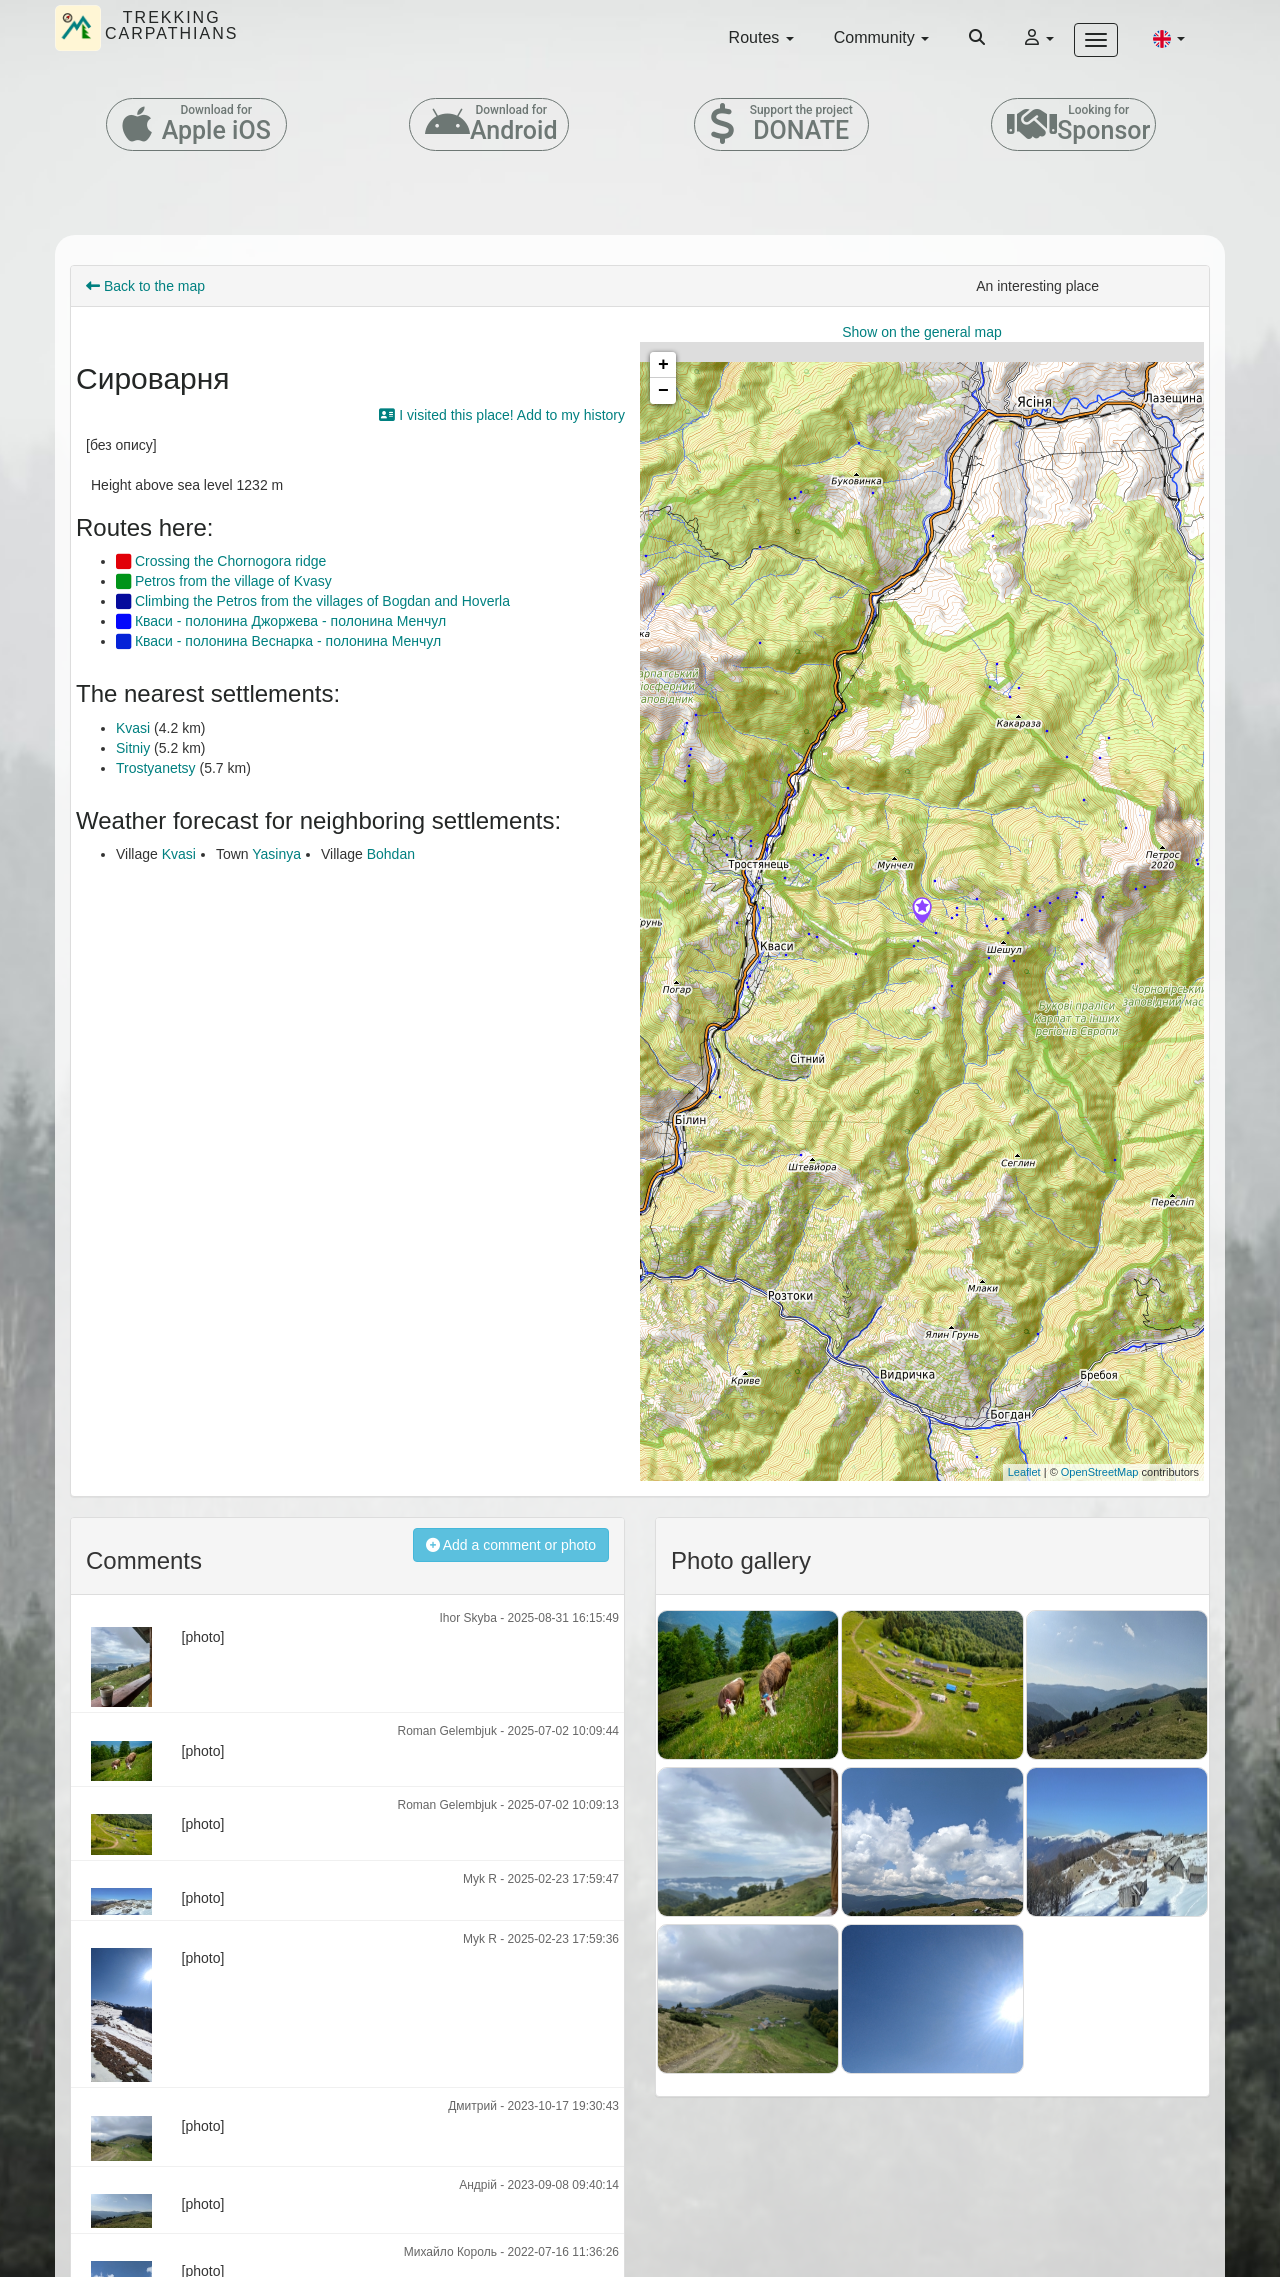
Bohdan (391, 854)
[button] (1169, 38)
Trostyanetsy (156, 768)
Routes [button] (761, 37)
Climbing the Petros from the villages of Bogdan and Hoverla (313, 601)
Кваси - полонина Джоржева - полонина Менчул (281, 621)
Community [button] (881, 37)
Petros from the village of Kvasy (224, 581)
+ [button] (663, 365)
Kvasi (133, 728)
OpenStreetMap (1100, 1472)
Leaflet (1024, 1472)
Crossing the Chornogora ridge (221, 561)
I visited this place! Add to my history (502, 415)
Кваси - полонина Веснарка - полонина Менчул (278, 641)
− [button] (663, 391)
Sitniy (133, 748)
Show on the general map (922, 332)
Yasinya (276, 854)
